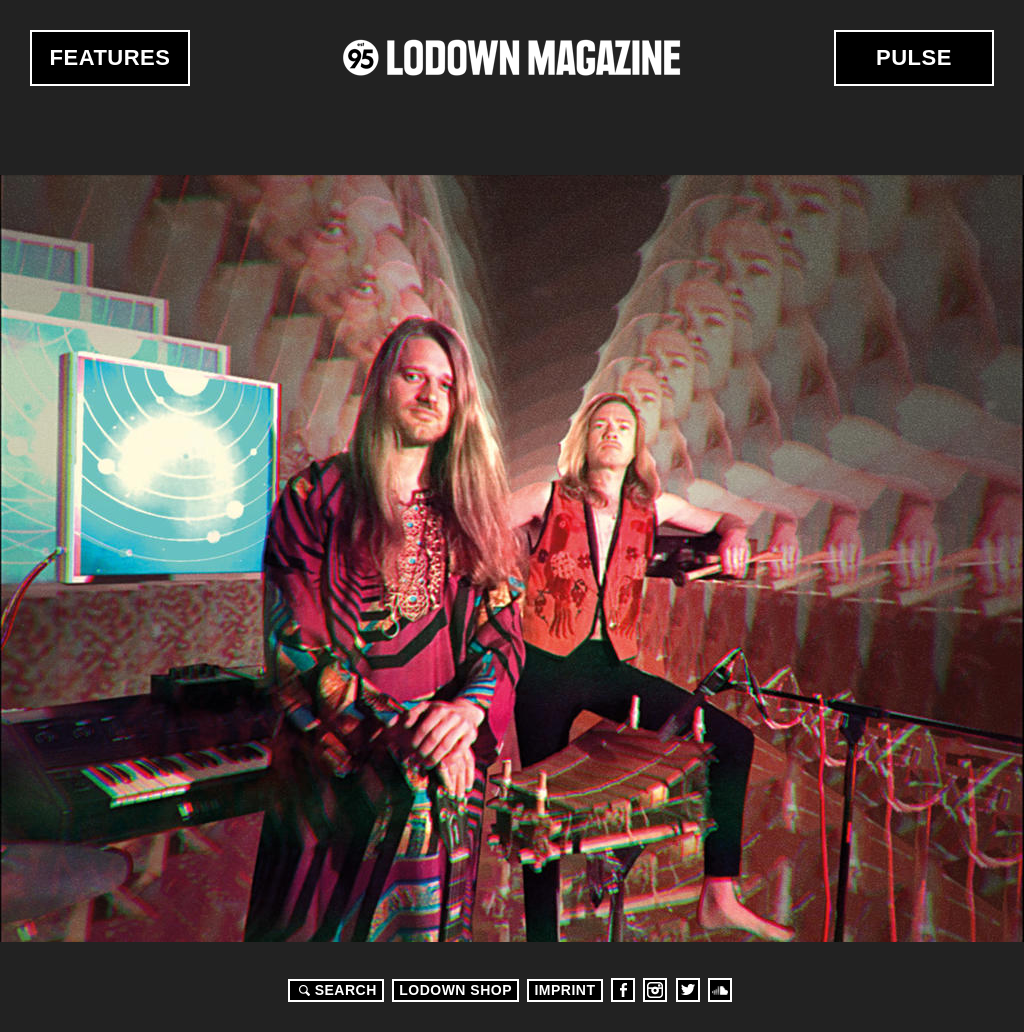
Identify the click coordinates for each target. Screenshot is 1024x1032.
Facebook (623, 990)
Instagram (655, 990)
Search (335, 990)
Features (110, 57)
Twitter (688, 990)
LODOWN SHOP (455, 990)
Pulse (914, 57)
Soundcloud (720, 990)
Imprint (564, 990)
